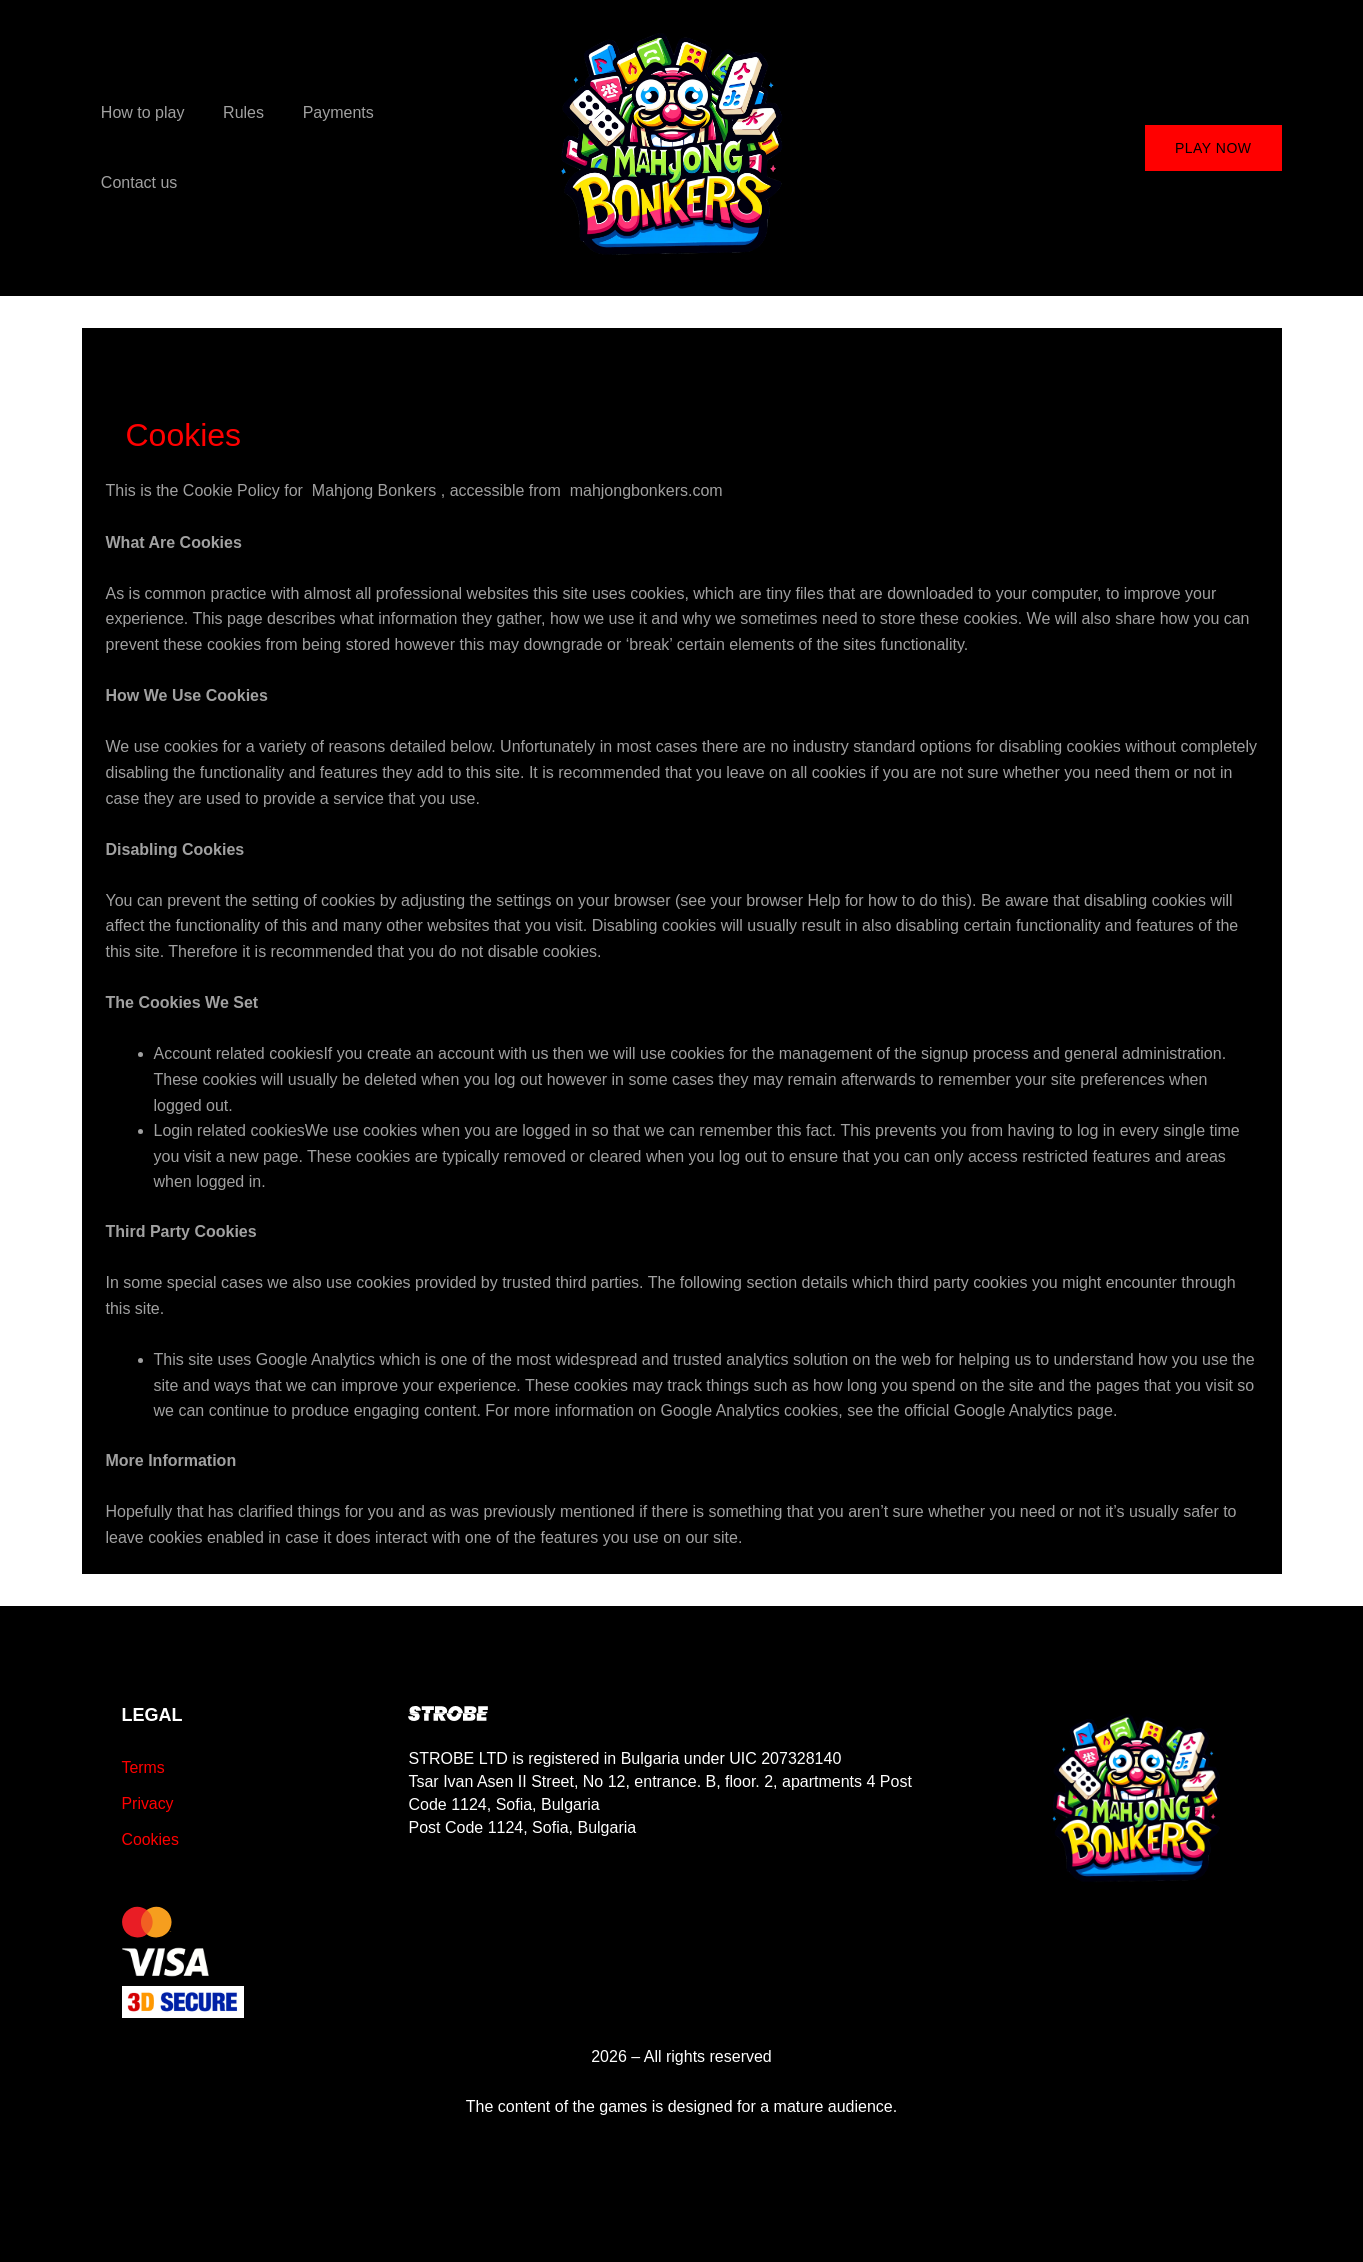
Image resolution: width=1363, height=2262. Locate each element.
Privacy (148, 1803)
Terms (144, 1767)
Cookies (151, 1839)
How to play (140, 147)
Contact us (427, 147)
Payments (321, 147)
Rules (233, 147)
